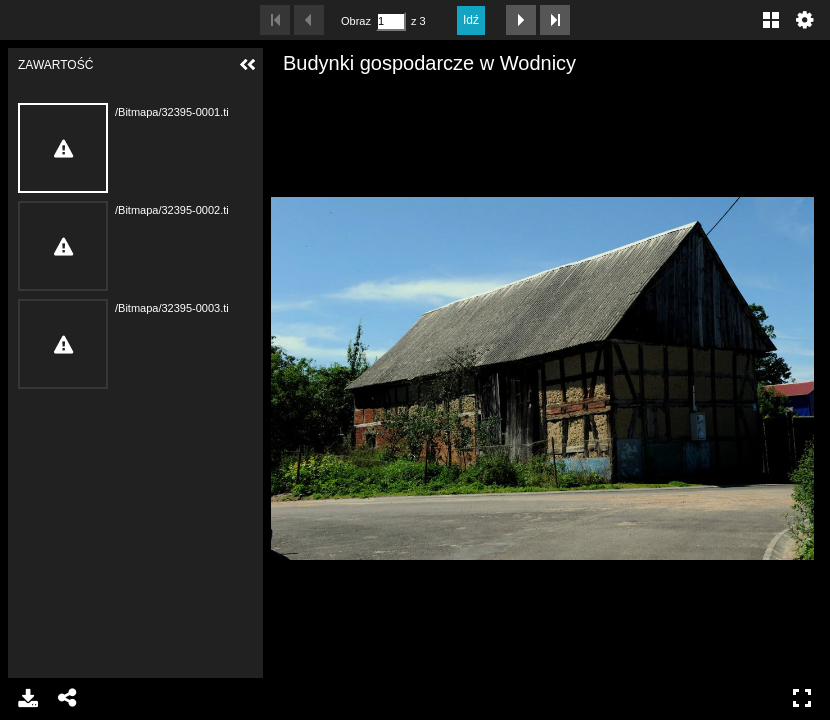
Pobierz (28, 698)
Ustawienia (805, 20)
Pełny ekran (802, 698)
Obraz (356, 21)
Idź (471, 20)
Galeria (771, 20)
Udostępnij (68, 698)
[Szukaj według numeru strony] (391, 21)
